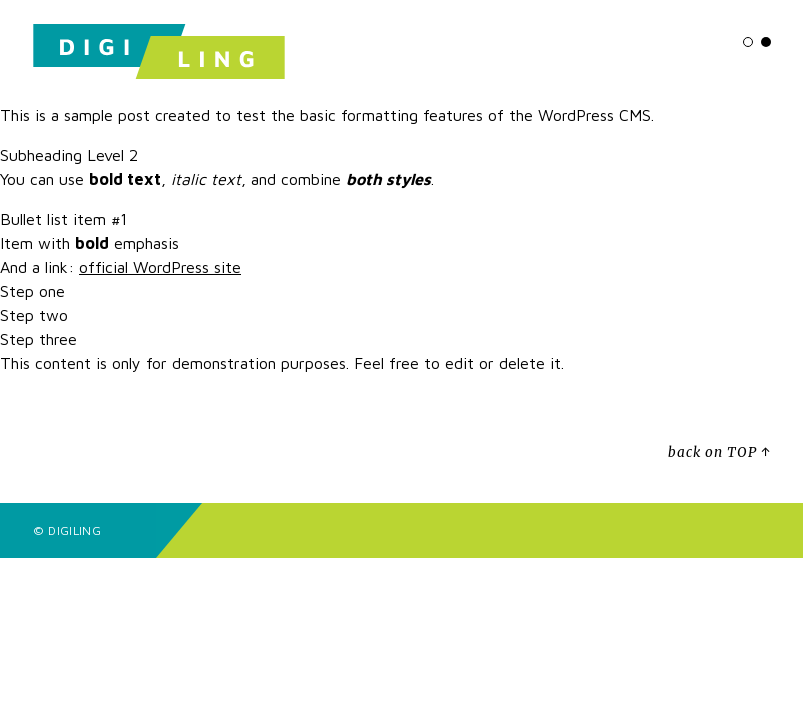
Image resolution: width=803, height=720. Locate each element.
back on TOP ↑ (719, 452)
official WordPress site (160, 267)
